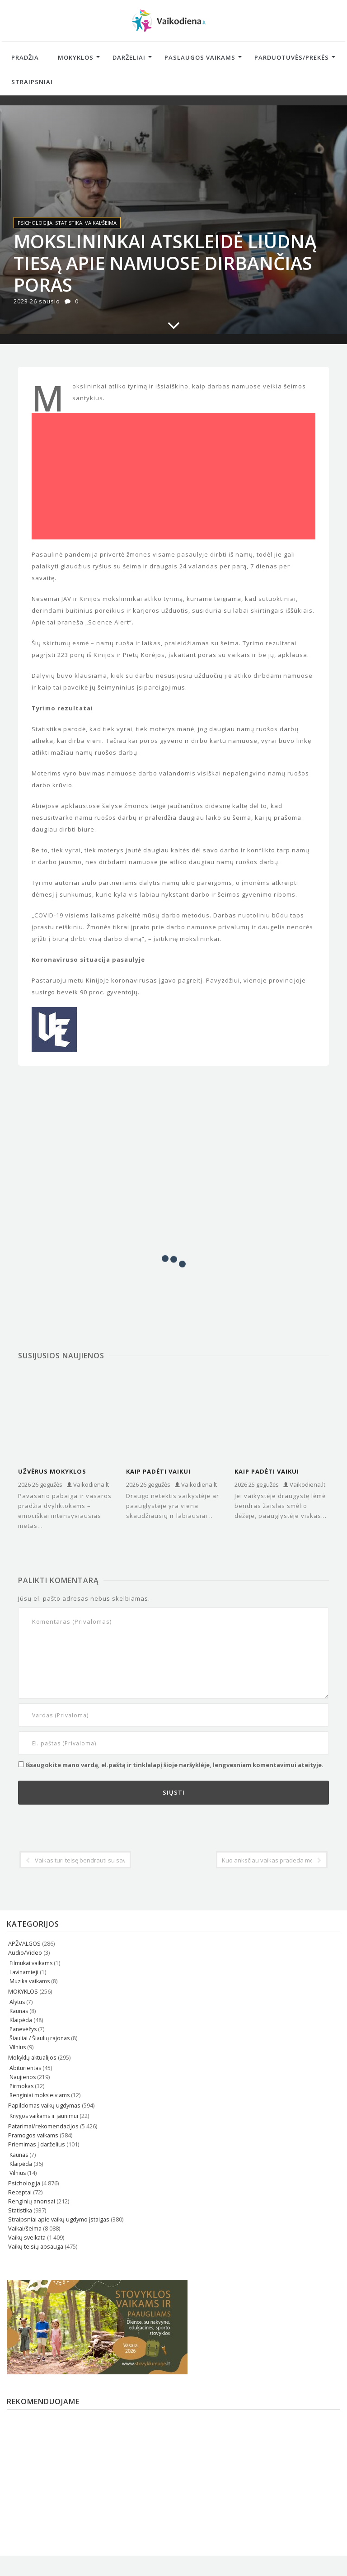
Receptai (20, 2192)
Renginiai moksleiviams (39, 2095)
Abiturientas (25, 2068)
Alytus (17, 2002)
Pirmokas (21, 2086)
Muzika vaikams (29, 1981)
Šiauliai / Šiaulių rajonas (39, 2038)
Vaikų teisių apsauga (35, 2246)
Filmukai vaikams (30, 1963)
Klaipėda (20, 2020)
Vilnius (17, 2047)
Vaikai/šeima (101, 222)
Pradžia (25, 57)
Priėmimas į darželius (36, 2144)
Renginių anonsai (31, 2201)
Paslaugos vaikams (199, 57)
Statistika (68, 222)
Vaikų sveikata (27, 2237)
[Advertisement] (173, 479)
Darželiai (129, 57)
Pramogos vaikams (33, 2135)
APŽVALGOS (24, 1943)
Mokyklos (76, 57)
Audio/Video (25, 1953)
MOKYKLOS (23, 1991)
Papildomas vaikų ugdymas (44, 2105)
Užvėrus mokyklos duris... (52, 1471)
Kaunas (18, 2011)
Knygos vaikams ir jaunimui (43, 2116)
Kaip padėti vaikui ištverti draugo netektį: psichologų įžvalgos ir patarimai (171, 1471)
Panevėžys (23, 2029)
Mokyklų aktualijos (32, 2057)
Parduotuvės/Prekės (291, 57)
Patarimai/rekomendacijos (43, 2126)
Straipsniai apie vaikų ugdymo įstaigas (58, 2219)
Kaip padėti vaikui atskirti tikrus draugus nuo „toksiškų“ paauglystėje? (279, 1471)
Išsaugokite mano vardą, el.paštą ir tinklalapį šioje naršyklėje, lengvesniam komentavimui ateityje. (174, 1765)
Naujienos (22, 2077)
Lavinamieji (23, 1972)
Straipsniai (32, 82)
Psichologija (35, 222)
